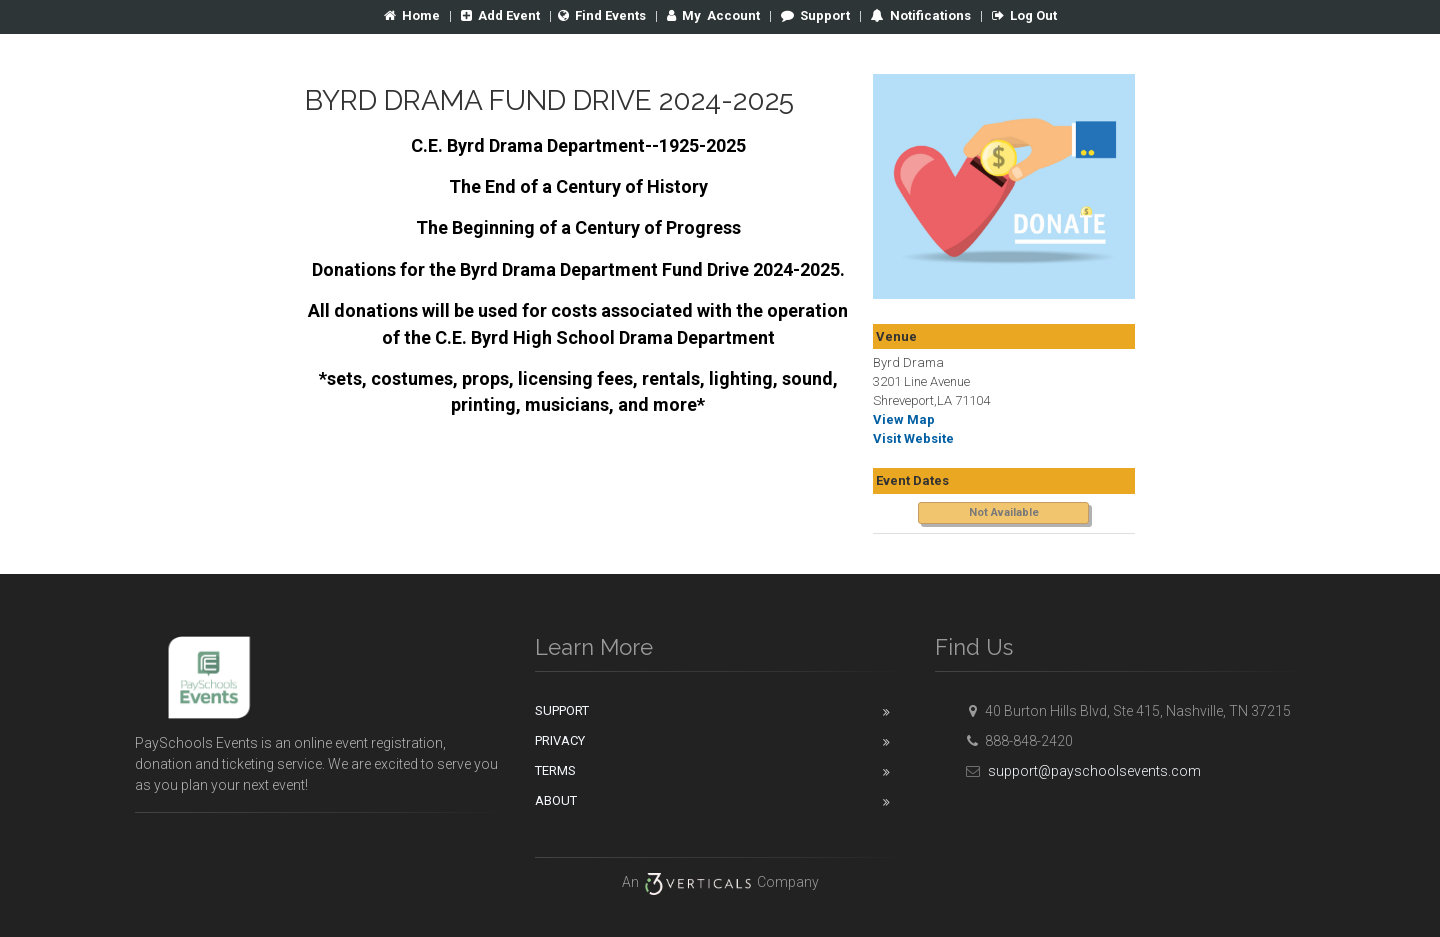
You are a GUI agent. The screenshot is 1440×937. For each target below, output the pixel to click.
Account (713, 15)
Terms (555, 770)
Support (815, 15)
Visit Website (913, 438)
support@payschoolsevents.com (1080, 771)
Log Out (1024, 15)
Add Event (500, 15)
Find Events (602, 15)
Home (412, 15)
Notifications (929, 15)
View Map (904, 419)
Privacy (560, 740)
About (556, 800)
